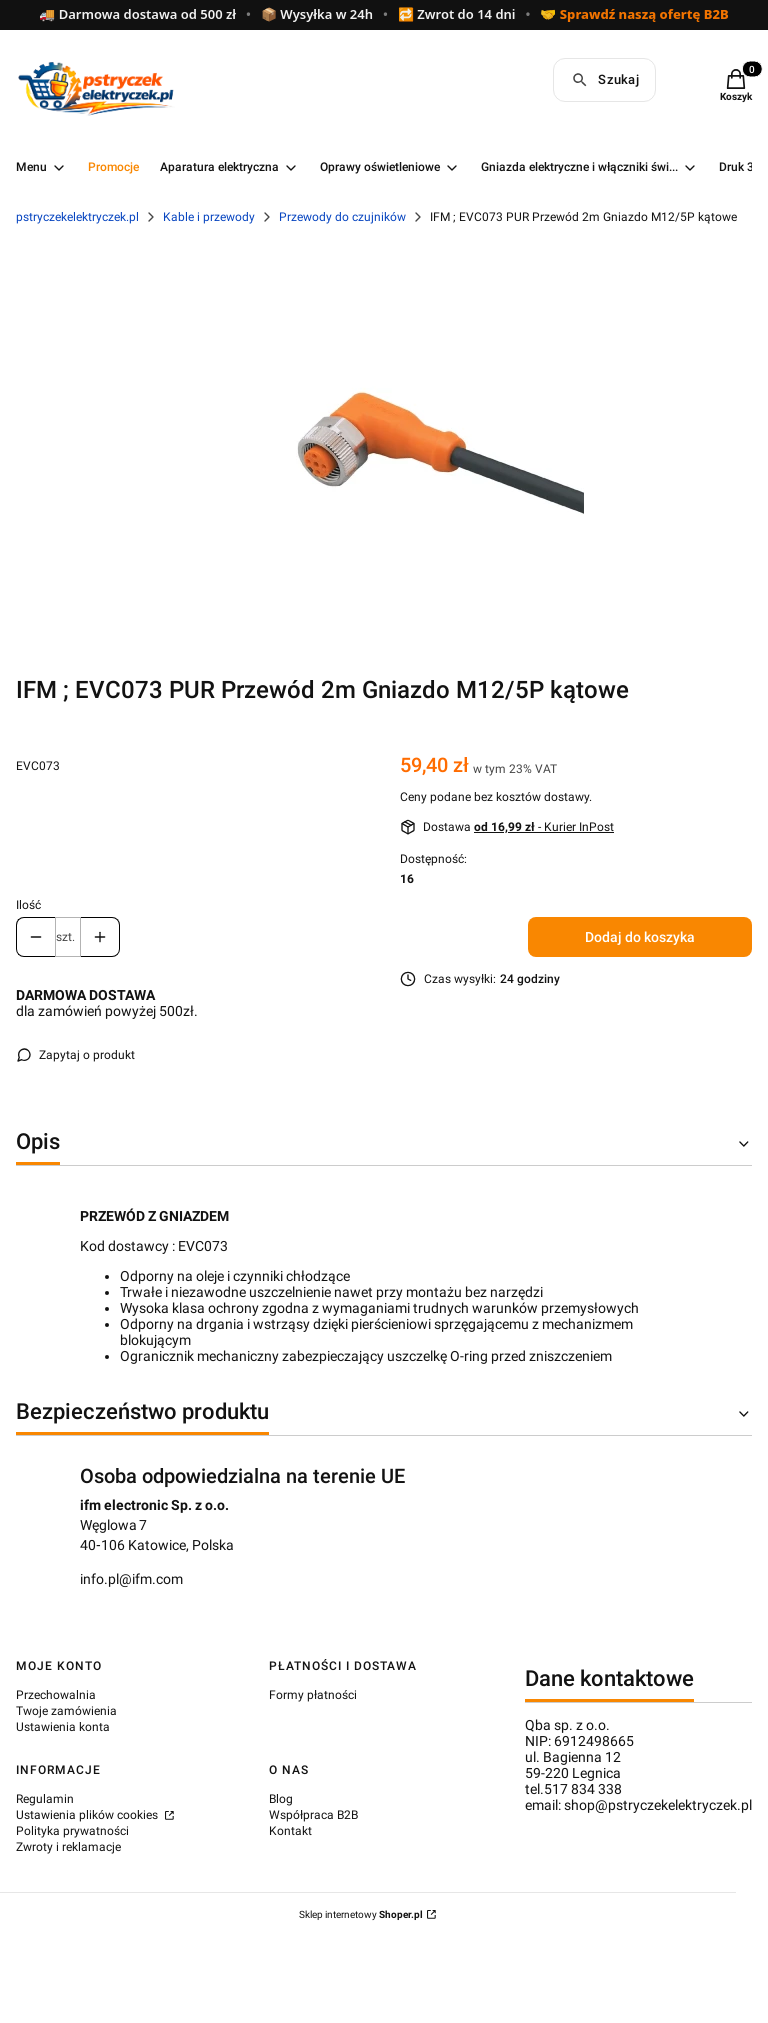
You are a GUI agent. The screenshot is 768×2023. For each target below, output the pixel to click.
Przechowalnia (56, 1695)
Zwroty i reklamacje (68, 1847)
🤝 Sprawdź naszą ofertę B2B (634, 15)
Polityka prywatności (72, 1831)
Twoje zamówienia (66, 1711)
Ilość (28, 905)
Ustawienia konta (63, 1727)
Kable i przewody (209, 217)
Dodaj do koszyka (640, 937)
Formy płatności (313, 1695)
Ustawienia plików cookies (88, 1815)
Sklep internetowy (361, 1914)
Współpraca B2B (313, 1815)
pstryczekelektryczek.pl (77, 217)
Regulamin (45, 1799)
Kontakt (290, 1831)
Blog (281, 1799)
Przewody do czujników (342, 217)
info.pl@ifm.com (131, 1579)
